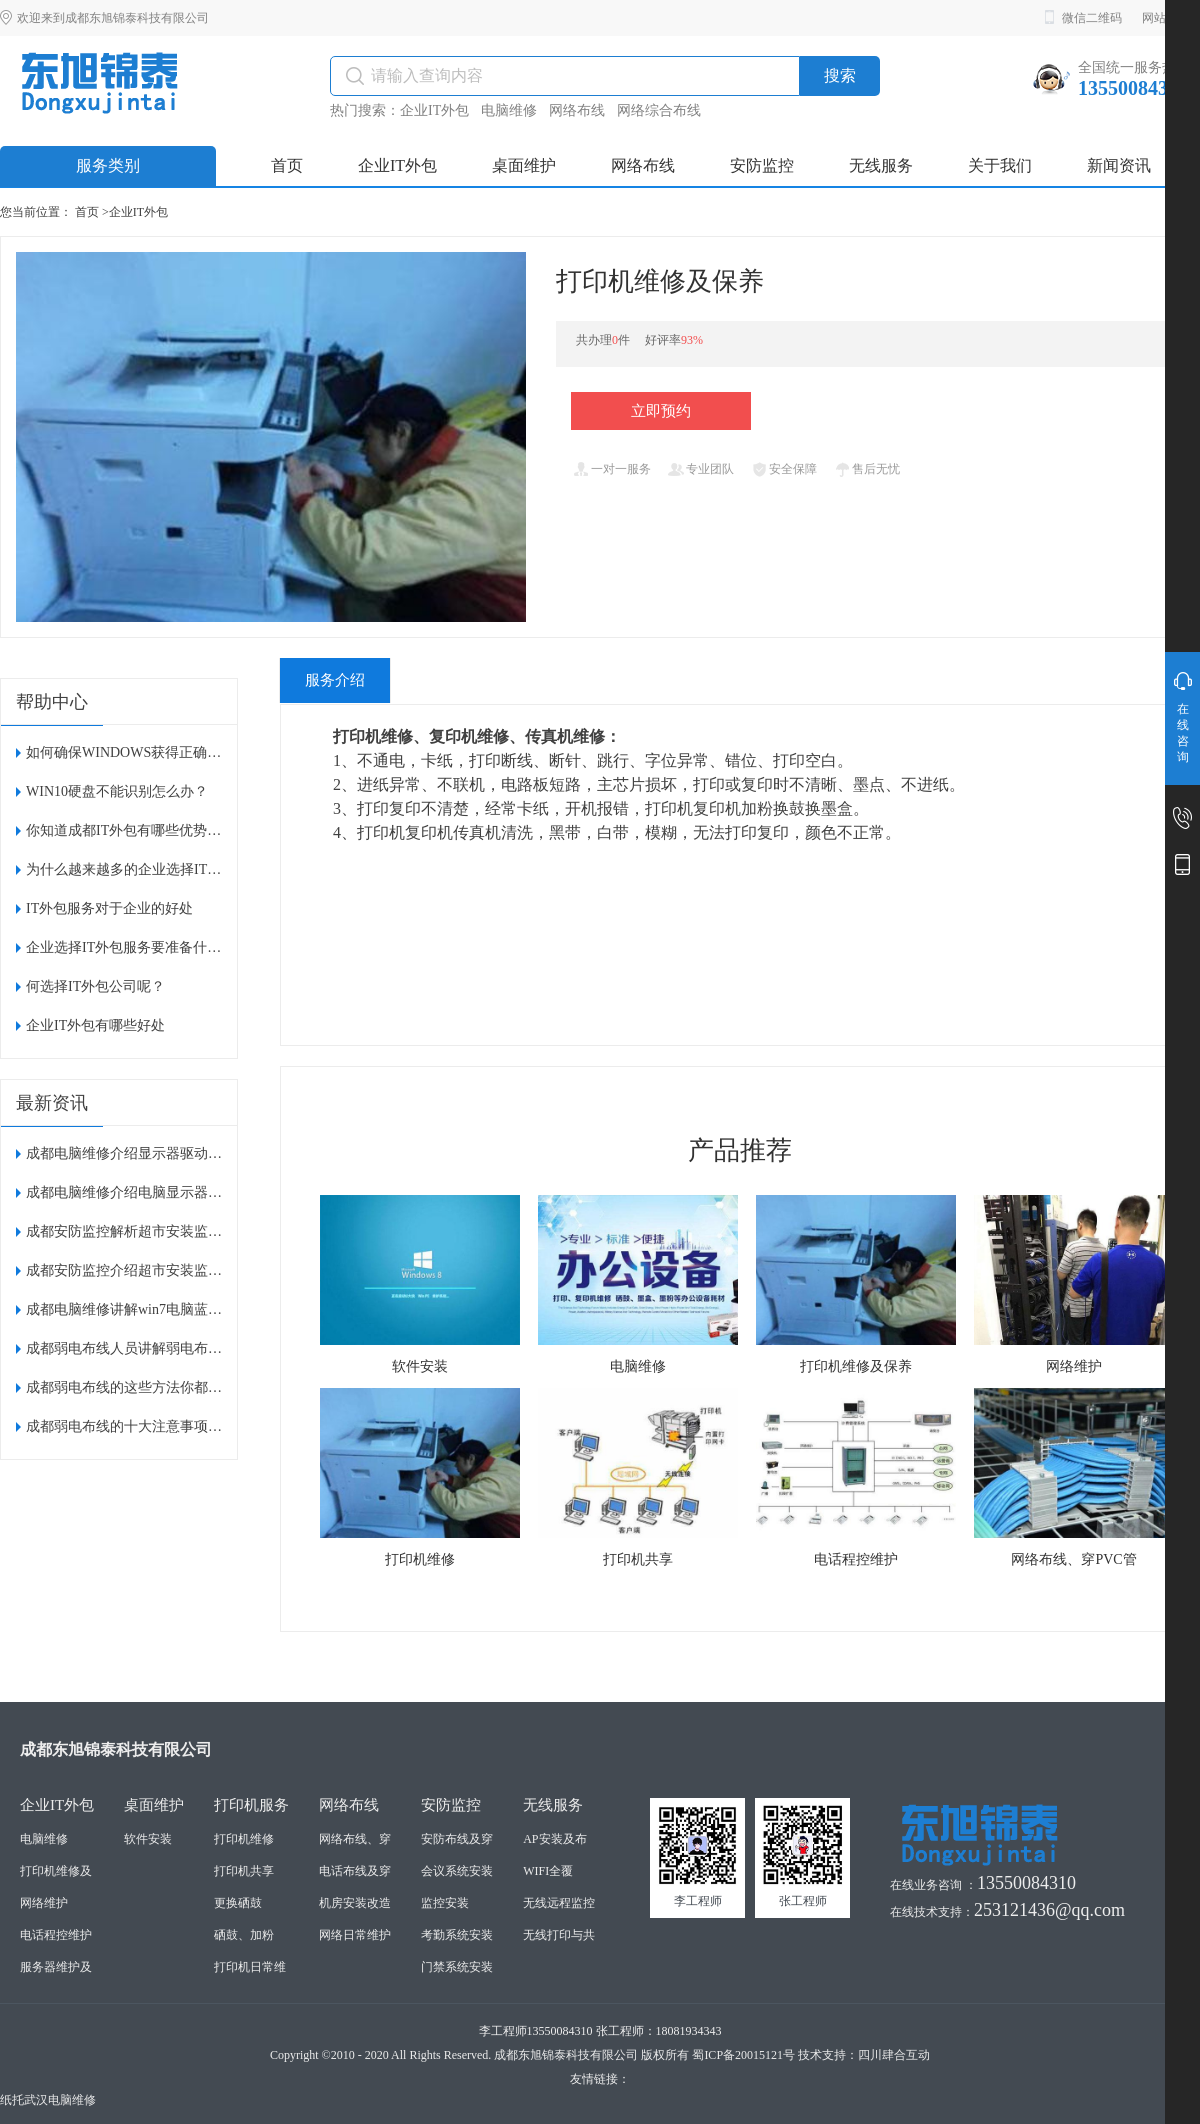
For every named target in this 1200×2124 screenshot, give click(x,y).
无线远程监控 (559, 1903)
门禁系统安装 (457, 1967)
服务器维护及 (56, 1967)
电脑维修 (509, 110)
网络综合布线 (659, 110)
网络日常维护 (355, 1935)
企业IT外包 (434, 110)
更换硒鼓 (238, 1903)
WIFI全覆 (548, 1871)
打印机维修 (244, 1839)
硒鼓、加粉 (244, 1935)
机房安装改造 (355, 1903)
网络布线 (577, 110)
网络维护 (44, 1903)
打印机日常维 (250, 1967)
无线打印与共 (559, 1935)
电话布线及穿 (355, 1871)
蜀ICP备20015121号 (743, 2055)
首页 (87, 212)
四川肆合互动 (894, 2055)
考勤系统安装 (457, 1935)
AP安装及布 (554, 1839)
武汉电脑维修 (60, 2100)
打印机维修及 (56, 1871)
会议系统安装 (457, 1871)
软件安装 (148, 1839)
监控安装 (445, 1903)
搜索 (840, 75)
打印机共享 (244, 1871)
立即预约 (661, 411)
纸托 (12, 2100)
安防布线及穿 (457, 1839)
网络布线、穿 (355, 1839)
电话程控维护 (56, 1935)
